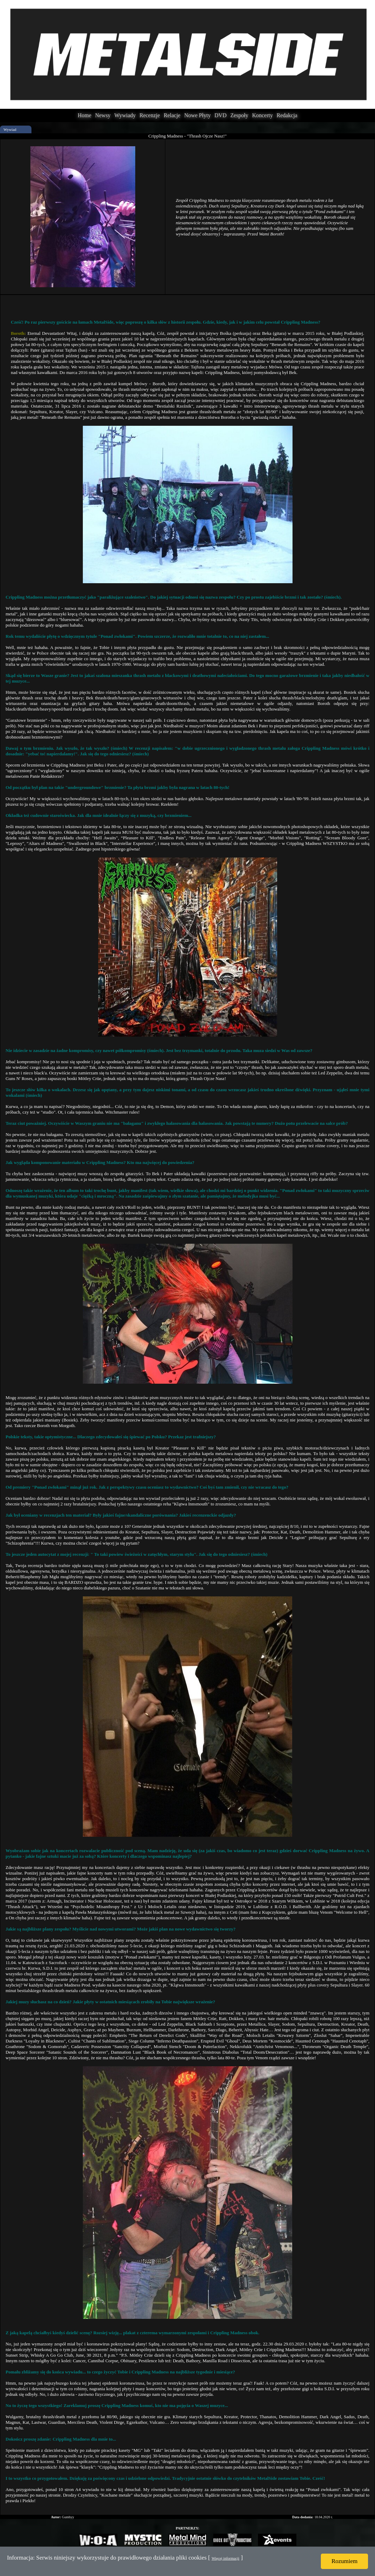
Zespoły (239, 115)
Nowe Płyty (197, 115)
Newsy (102, 115)
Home (84, 115)
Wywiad (9, 129)
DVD (221, 115)
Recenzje (149, 115)
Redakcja (286, 115)
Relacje (172, 115)
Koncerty (262, 115)
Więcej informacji (225, 2558)
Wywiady (125, 115)
